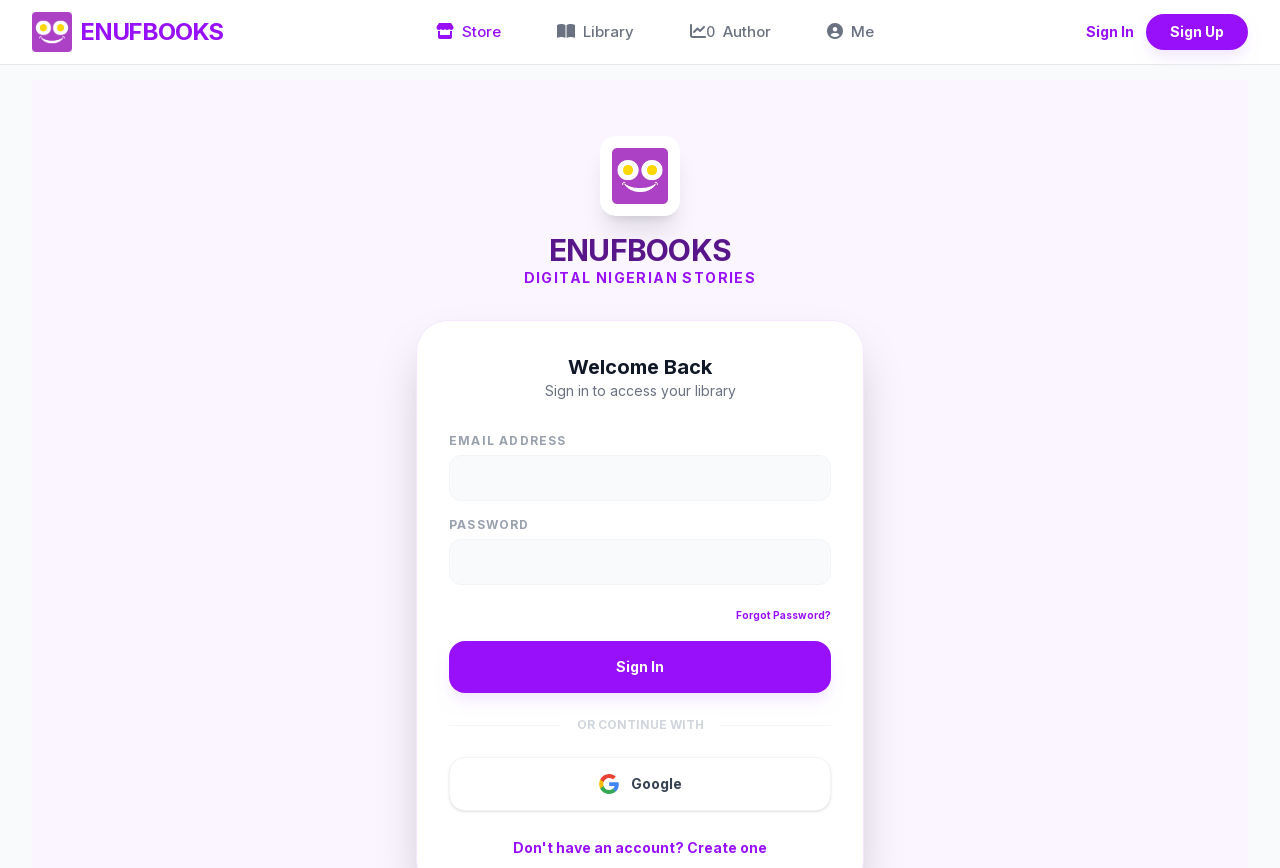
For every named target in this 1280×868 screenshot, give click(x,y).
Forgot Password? (783, 615)
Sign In (1110, 31)
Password (489, 524)
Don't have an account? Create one (640, 847)
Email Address (508, 440)
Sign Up (1197, 31)
